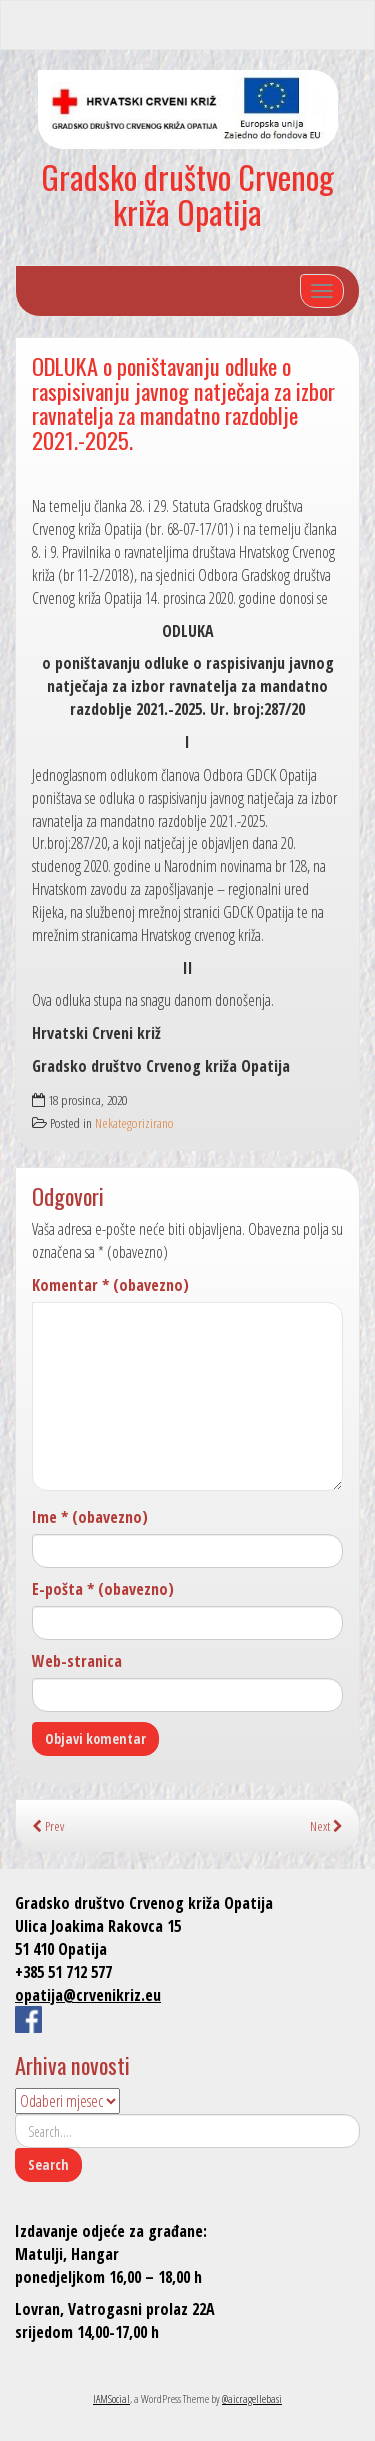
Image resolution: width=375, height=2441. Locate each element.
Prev (48, 1825)
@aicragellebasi (252, 2398)
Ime (90, 1517)
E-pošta (103, 1589)
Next (326, 1825)
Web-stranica (77, 1661)
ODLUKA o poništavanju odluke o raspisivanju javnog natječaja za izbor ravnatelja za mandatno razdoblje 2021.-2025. (183, 402)
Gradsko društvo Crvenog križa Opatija (187, 194)
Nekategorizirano (134, 1122)
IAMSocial (111, 2398)
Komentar (110, 1285)
